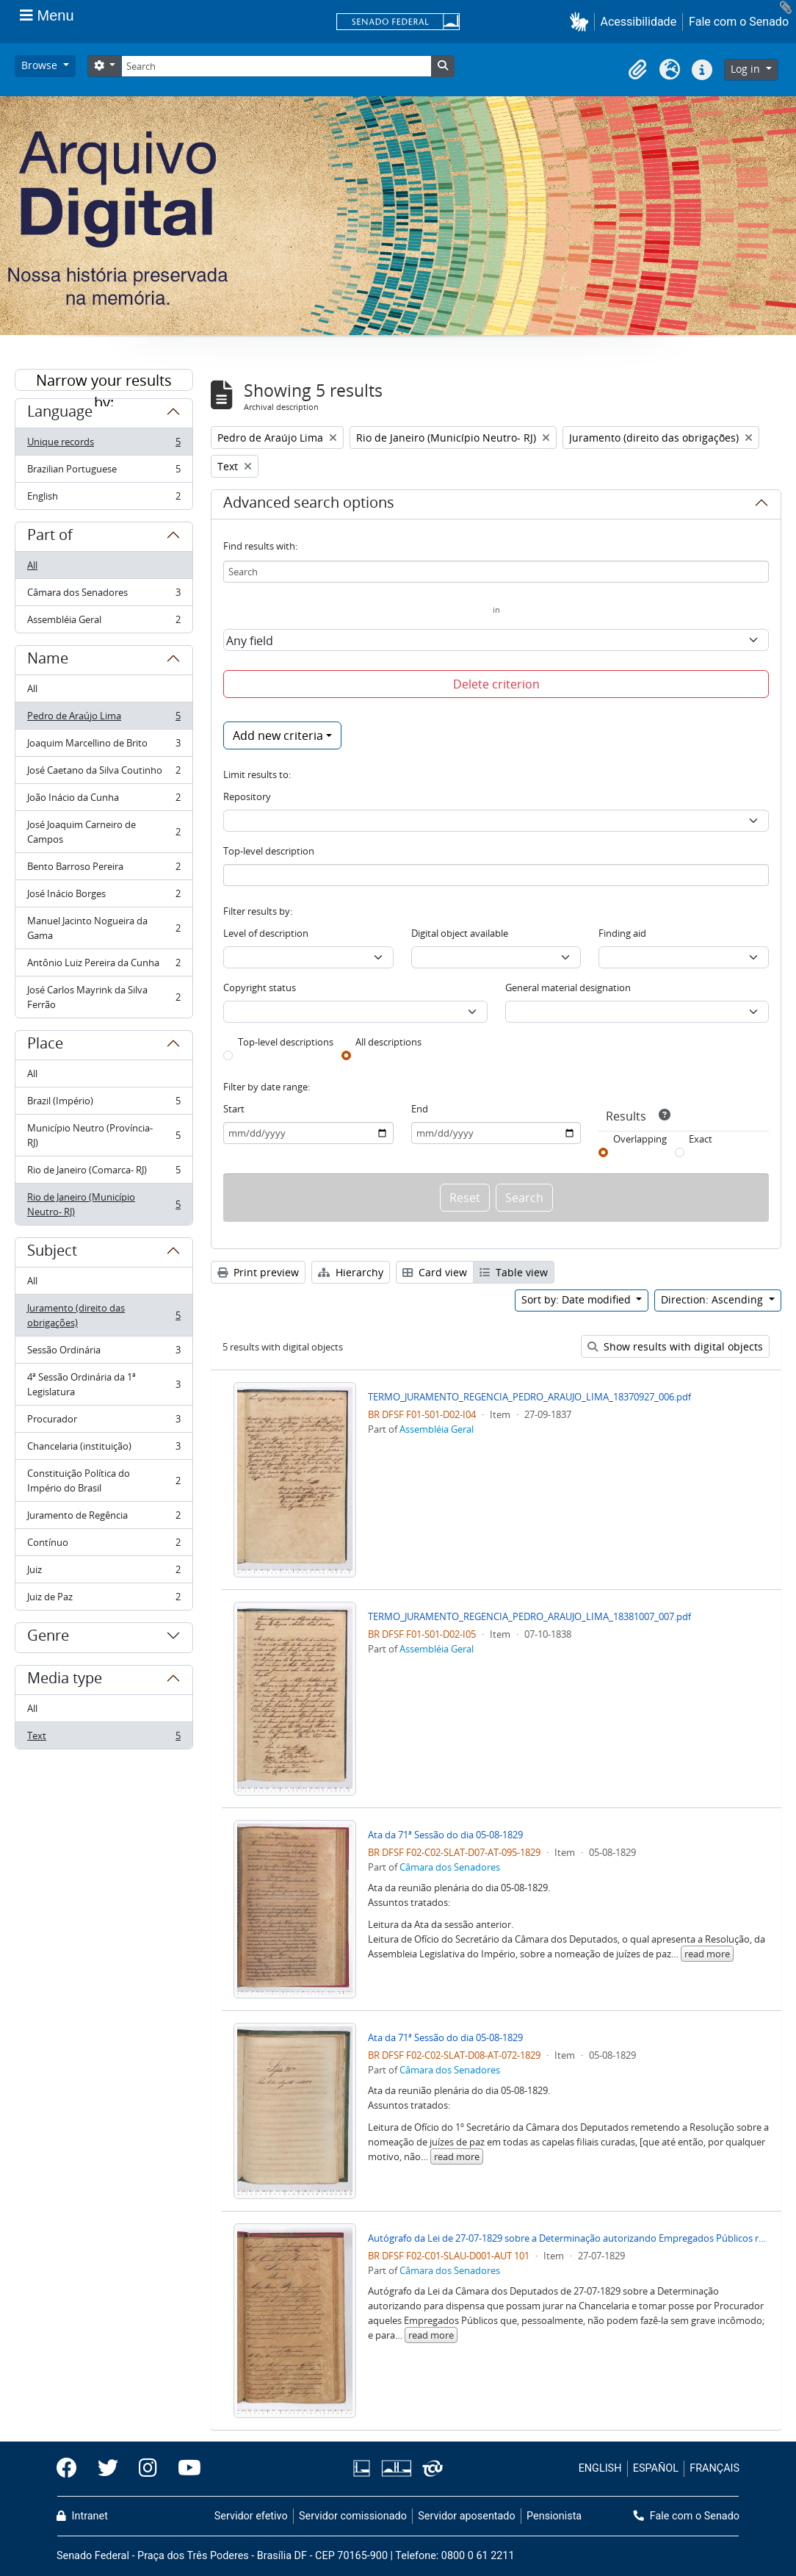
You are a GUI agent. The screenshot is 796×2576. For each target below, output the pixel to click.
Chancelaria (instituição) (103, 1449)
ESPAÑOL (656, 2468)
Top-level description (268, 850)
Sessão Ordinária (103, 1353)
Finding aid (622, 933)
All (32, 565)
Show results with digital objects (675, 1346)
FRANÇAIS (714, 2468)
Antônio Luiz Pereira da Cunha (103, 965)
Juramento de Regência (103, 1518)
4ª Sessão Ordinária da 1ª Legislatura (103, 1384)
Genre (48, 1637)
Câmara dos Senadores (103, 595)
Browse (40, 65)
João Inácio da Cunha (103, 800)
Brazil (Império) (103, 1104)
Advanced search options (308, 504)
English (103, 499)
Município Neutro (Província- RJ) (103, 1135)
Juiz (103, 1572)
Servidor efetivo (251, 2516)
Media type (64, 1680)
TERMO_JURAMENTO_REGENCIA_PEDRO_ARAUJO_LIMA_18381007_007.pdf (529, 1616)
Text (103, 1738)
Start (234, 1108)
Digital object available (459, 933)
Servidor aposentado (466, 2516)
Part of (50, 537)
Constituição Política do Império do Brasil (103, 1480)
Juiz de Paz (103, 1599)
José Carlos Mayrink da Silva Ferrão (103, 997)
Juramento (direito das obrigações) (103, 1315)
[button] (582, 22)
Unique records (103, 445)
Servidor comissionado (353, 2516)
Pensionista (554, 2516)
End (419, 1108)
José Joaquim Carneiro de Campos (103, 832)
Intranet (82, 2516)
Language (60, 413)
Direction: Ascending (713, 1299)
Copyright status (259, 987)
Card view (434, 1272)
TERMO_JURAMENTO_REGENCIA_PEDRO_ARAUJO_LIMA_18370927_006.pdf (529, 1396)
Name (47, 660)
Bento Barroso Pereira (103, 869)
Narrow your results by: (104, 380)
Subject (52, 1252)
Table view (514, 1272)
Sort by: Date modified (577, 1299)
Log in (747, 69)
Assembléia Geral (103, 622)
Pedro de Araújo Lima (103, 719)
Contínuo (103, 1545)
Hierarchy (350, 1272)
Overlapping (640, 1138)
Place (45, 1045)
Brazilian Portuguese (103, 472)
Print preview (258, 1272)
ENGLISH (600, 2468)
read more (707, 1953)
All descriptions (388, 1041)
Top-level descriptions (285, 1041)
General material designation (568, 987)
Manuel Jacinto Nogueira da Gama (103, 928)
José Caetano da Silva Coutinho (103, 773)
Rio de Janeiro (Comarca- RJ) (103, 1173)
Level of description (265, 933)
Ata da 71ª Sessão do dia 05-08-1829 (445, 1834)
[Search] (276, 66)
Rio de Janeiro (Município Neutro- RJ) (103, 1204)
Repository (247, 796)
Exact (700, 1138)
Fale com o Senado (739, 22)
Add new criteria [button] (278, 735)
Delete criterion (496, 684)
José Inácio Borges (103, 896)
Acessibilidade (639, 22)
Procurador (103, 1422)
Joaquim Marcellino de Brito (103, 746)
